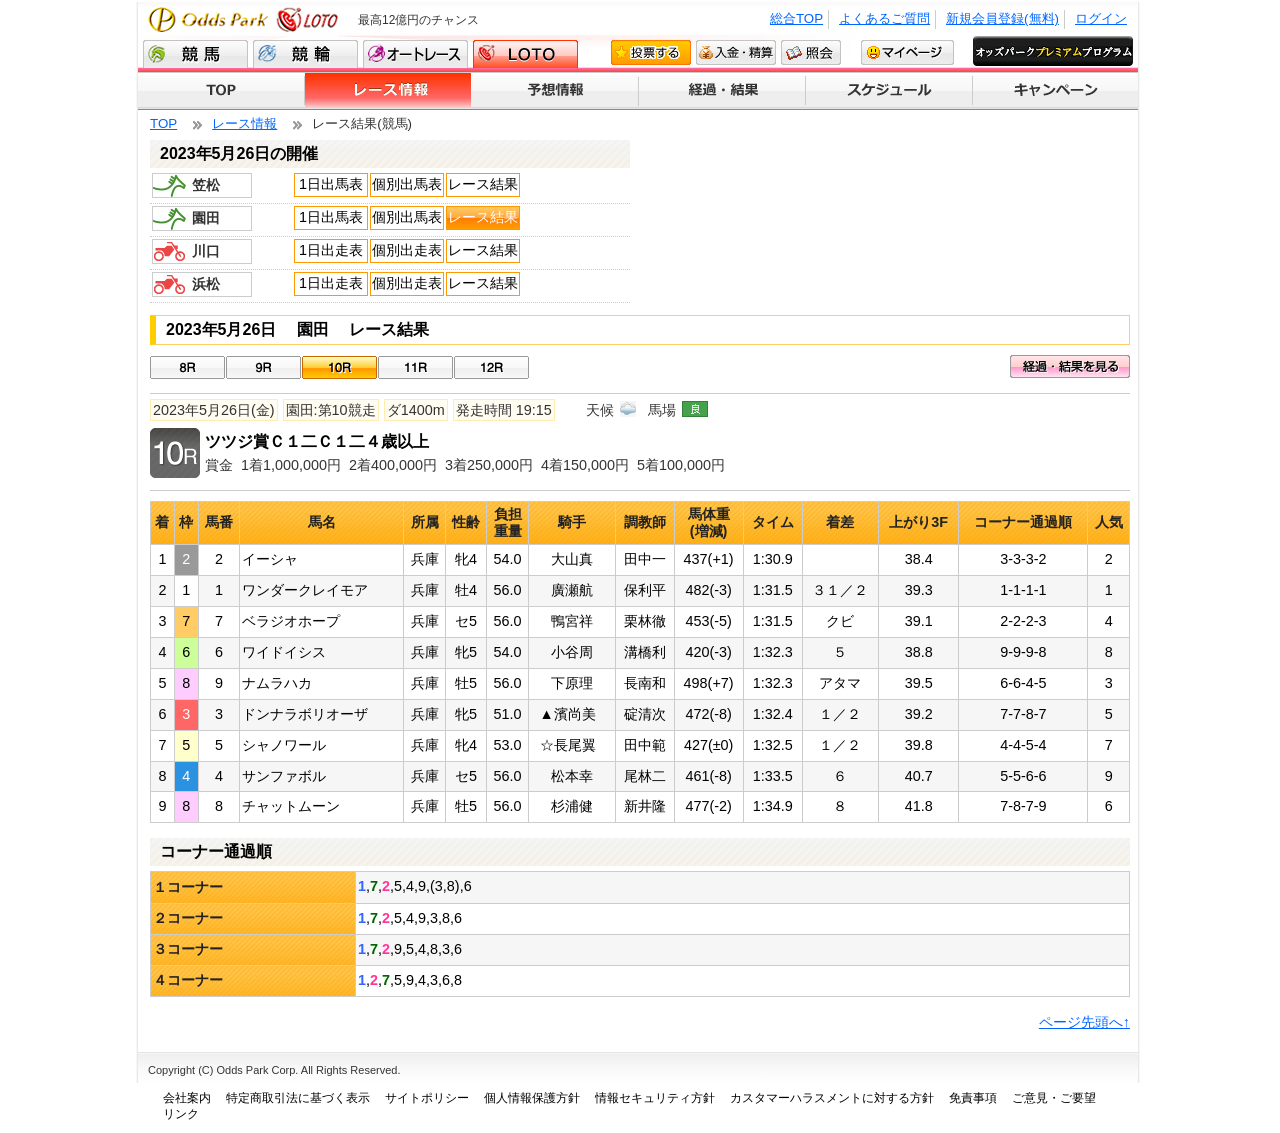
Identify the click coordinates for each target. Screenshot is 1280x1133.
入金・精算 (736, 52)
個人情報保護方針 (532, 1098)
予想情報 (555, 91)
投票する (651, 52)
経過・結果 (722, 91)
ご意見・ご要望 (1054, 1098)
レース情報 (388, 91)
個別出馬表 (407, 184)
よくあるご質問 (884, 18)
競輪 (305, 54)
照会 (811, 52)
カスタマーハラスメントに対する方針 (832, 1098)
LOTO (525, 54)
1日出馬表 (331, 184)
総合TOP (796, 18)
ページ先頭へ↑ (1084, 1022)
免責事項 (973, 1098)
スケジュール (889, 91)
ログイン (1101, 18)
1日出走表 (331, 250)
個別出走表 (407, 250)
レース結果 (483, 184)
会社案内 (187, 1098)
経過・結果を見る (1070, 366)
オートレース (415, 54)
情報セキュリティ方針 (655, 1098)
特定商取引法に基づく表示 (298, 1098)
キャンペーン (1055, 91)
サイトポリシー (427, 1098)
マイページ (907, 52)
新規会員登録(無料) (1002, 18)
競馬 (195, 54)
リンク (181, 1114)
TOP (221, 91)
